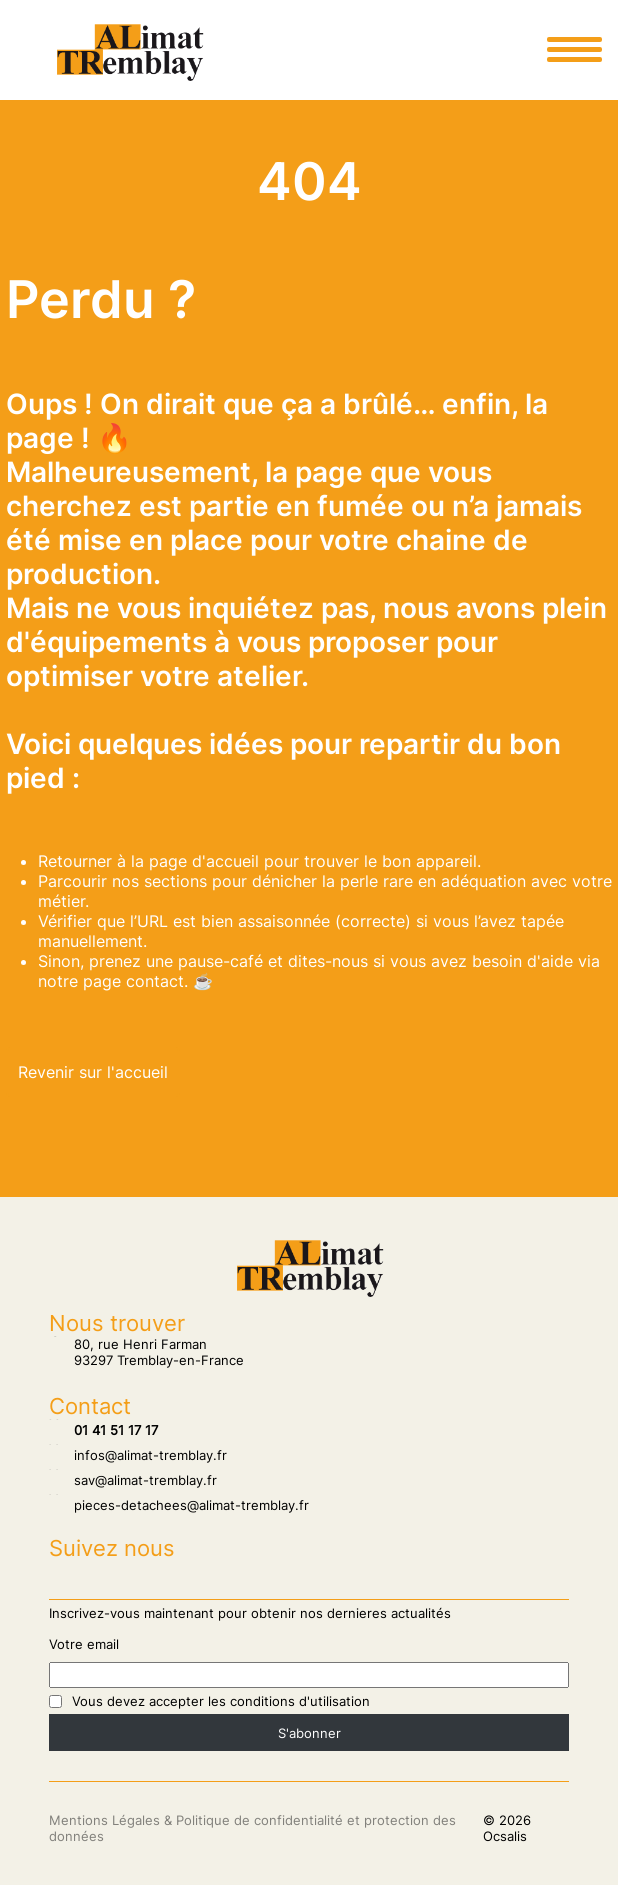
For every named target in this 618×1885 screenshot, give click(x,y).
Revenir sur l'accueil (93, 1072)
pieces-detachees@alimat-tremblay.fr (179, 1505)
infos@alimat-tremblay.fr (138, 1455)
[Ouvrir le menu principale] (574, 49)
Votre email (84, 1644)
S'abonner (309, 1733)
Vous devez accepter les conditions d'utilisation (221, 1701)
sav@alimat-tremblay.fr (133, 1480)
